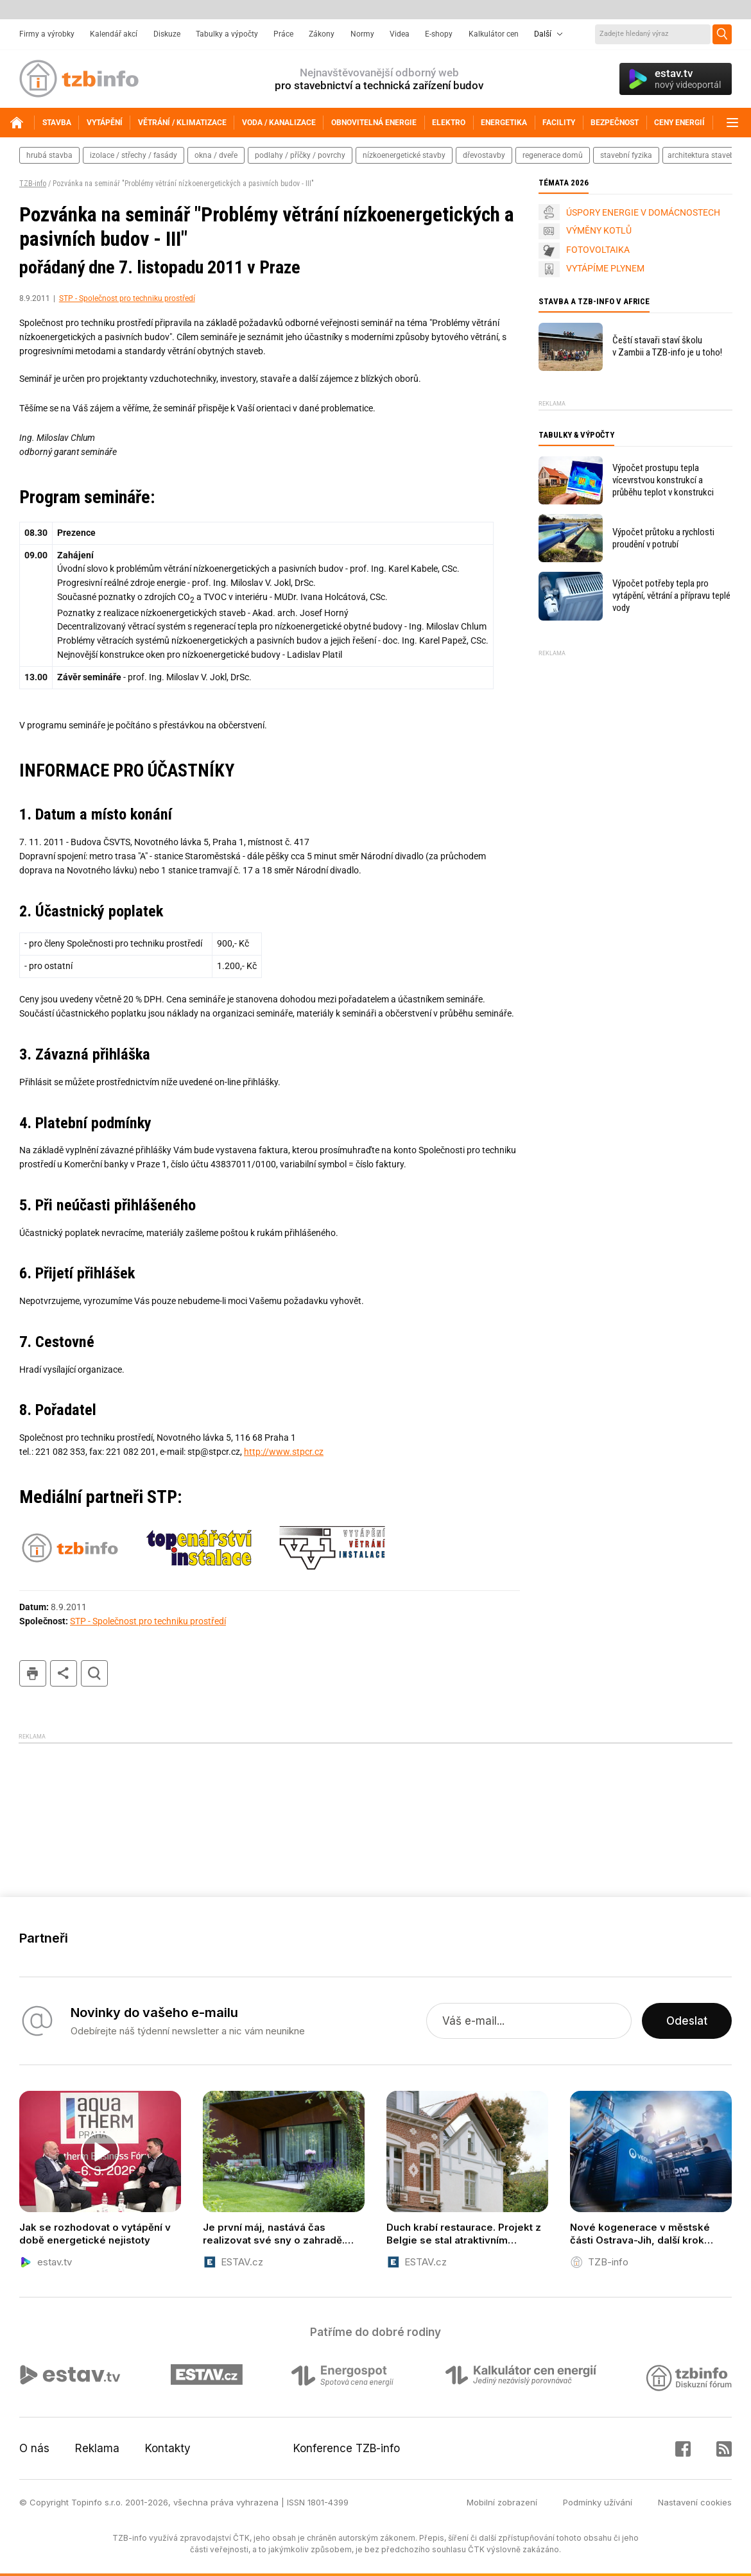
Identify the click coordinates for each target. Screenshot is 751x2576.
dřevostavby (484, 155)
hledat (94, 1673)
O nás (34, 2448)
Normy (362, 34)
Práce (283, 34)
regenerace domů (552, 155)
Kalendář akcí (113, 34)
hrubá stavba (49, 155)
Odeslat (686, 2020)
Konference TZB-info (346, 2448)
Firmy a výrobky (46, 34)
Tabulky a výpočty (227, 34)
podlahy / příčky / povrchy (300, 155)
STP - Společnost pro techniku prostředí (127, 298)
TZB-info (32, 183)
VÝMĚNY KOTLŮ (599, 230)
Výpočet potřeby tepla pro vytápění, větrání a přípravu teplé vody (671, 596)
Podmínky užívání (597, 2502)
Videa (400, 34)
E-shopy (439, 34)
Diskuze (166, 34)
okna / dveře (215, 155)
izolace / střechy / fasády (133, 155)
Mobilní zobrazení (502, 2502)
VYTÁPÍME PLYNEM (605, 268)
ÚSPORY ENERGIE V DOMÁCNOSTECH (643, 212)
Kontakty (168, 2448)
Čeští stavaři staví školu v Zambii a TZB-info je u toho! (667, 346)
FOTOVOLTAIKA (598, 250)
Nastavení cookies (695, 2502)
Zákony (321, 34)
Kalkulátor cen (494, 34)
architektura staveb (701, 155)
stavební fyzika (626, 155)
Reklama (97, 2448)
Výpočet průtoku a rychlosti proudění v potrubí (663, 538)
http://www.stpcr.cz (284, 1452)
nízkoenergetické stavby (404, 155)
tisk (33, 1673)
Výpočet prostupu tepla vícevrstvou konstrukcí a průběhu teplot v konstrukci (663, 480)
